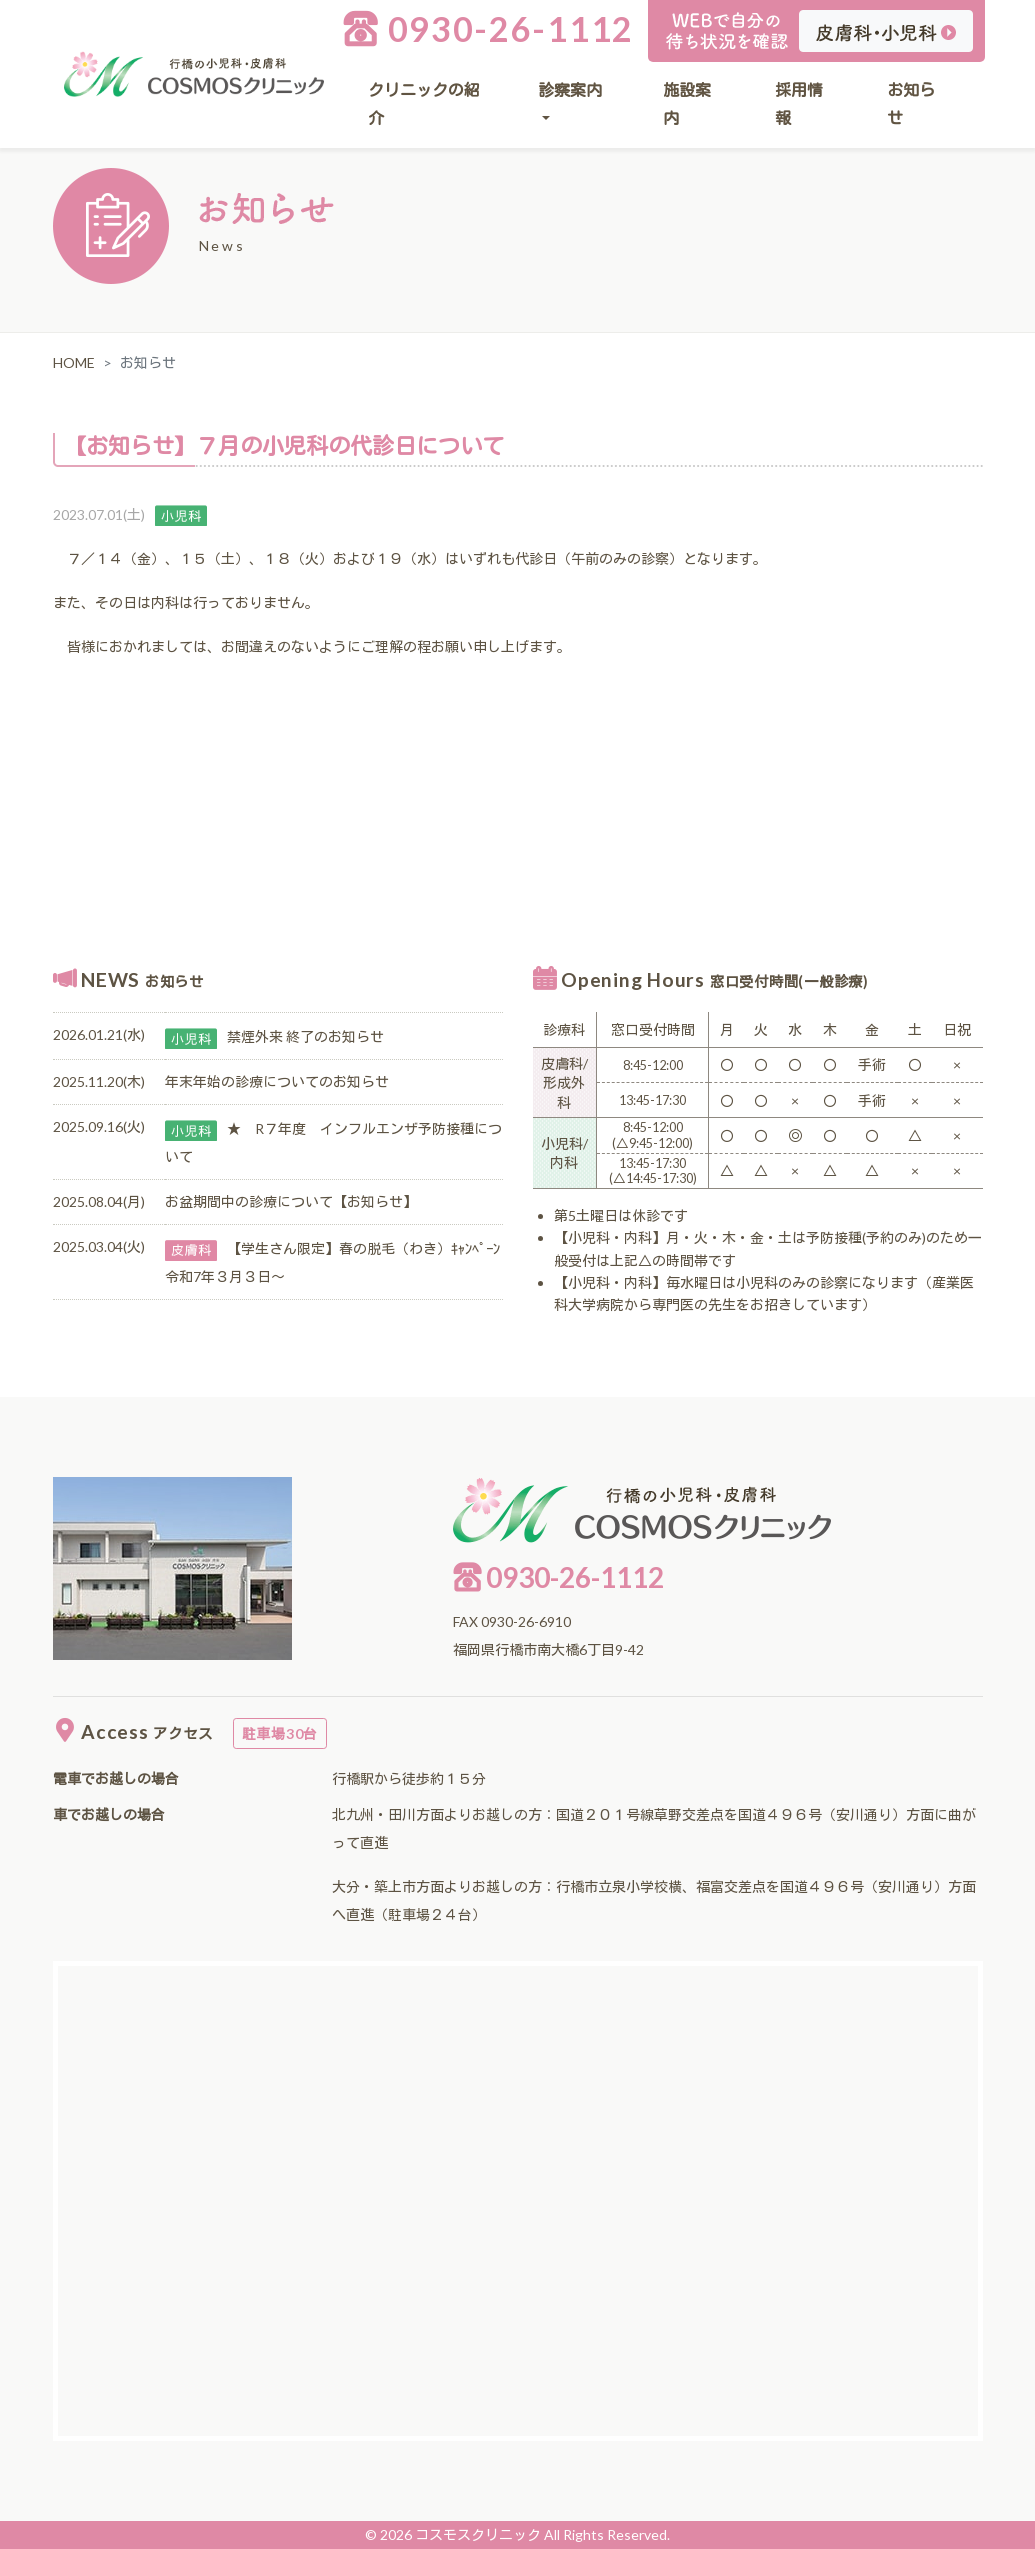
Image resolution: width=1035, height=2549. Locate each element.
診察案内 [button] (570, 89)
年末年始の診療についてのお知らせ (277, 1081)
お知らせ (911, 103)
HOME (74, 362)
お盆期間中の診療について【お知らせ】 (291, 1201)
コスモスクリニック (478, 2534)
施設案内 (687, 103)
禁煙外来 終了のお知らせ (305, 1036)
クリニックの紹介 (424, 103)
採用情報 (799, 103)
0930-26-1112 (488, 28)
